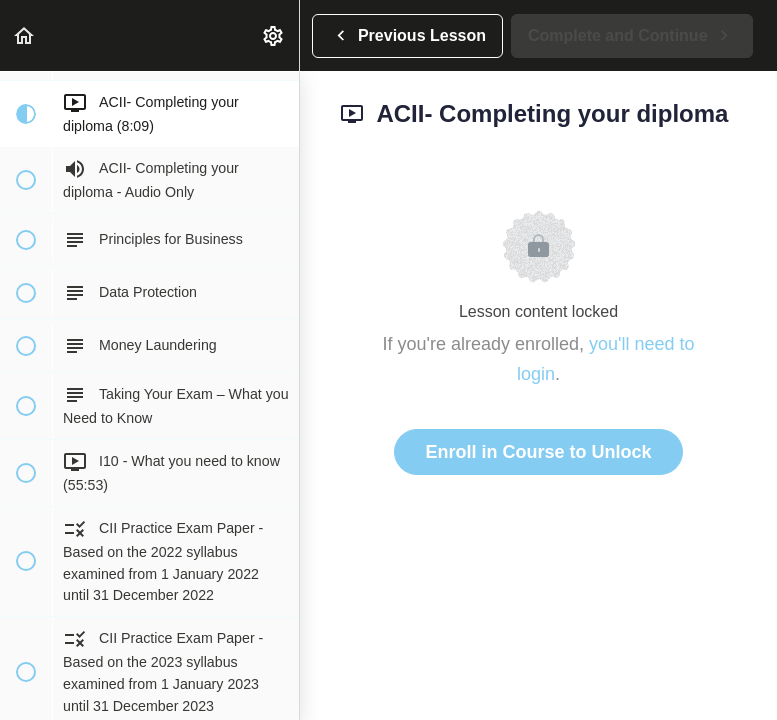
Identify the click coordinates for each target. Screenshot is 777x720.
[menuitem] (274, 35)
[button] (25, 35)
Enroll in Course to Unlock (538, 452)
